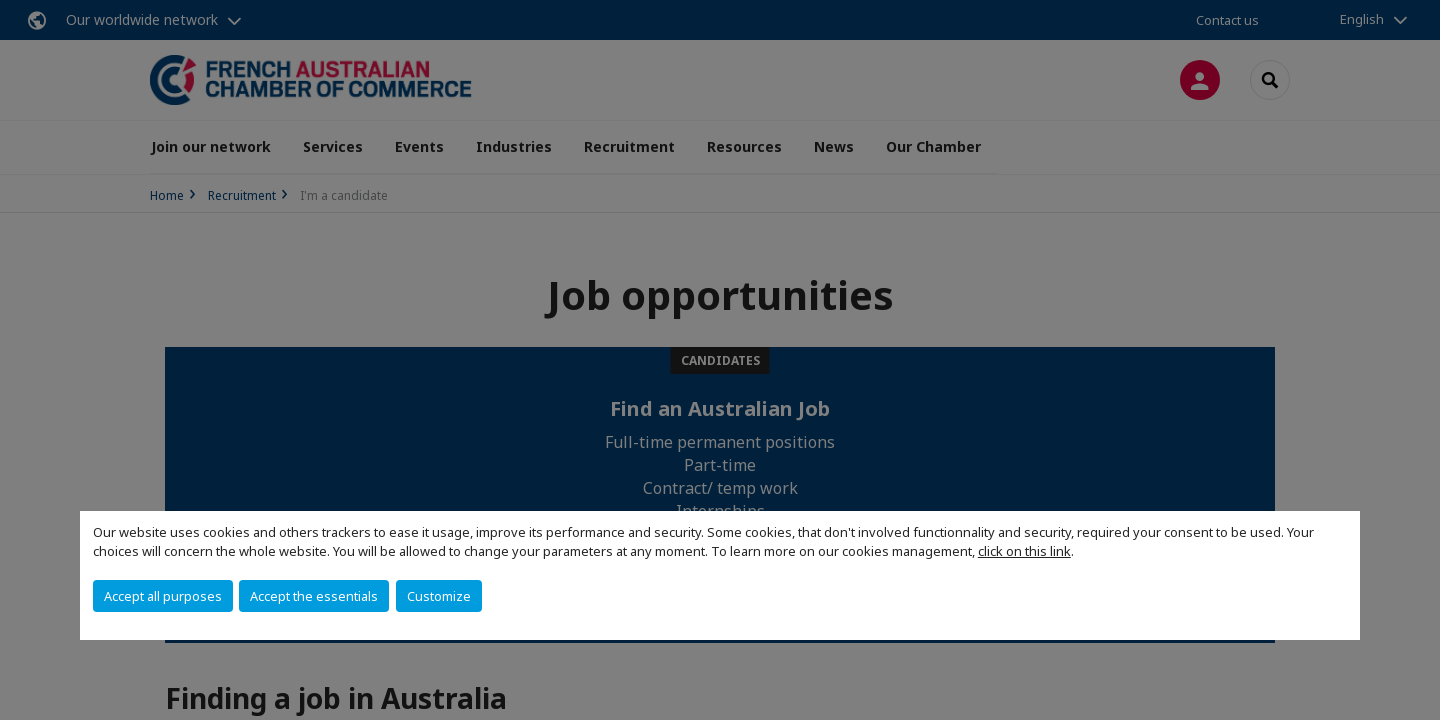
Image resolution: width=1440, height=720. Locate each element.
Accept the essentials (314, 596)
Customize (439, 596)
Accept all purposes (163, 596)
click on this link (1024, 551)
